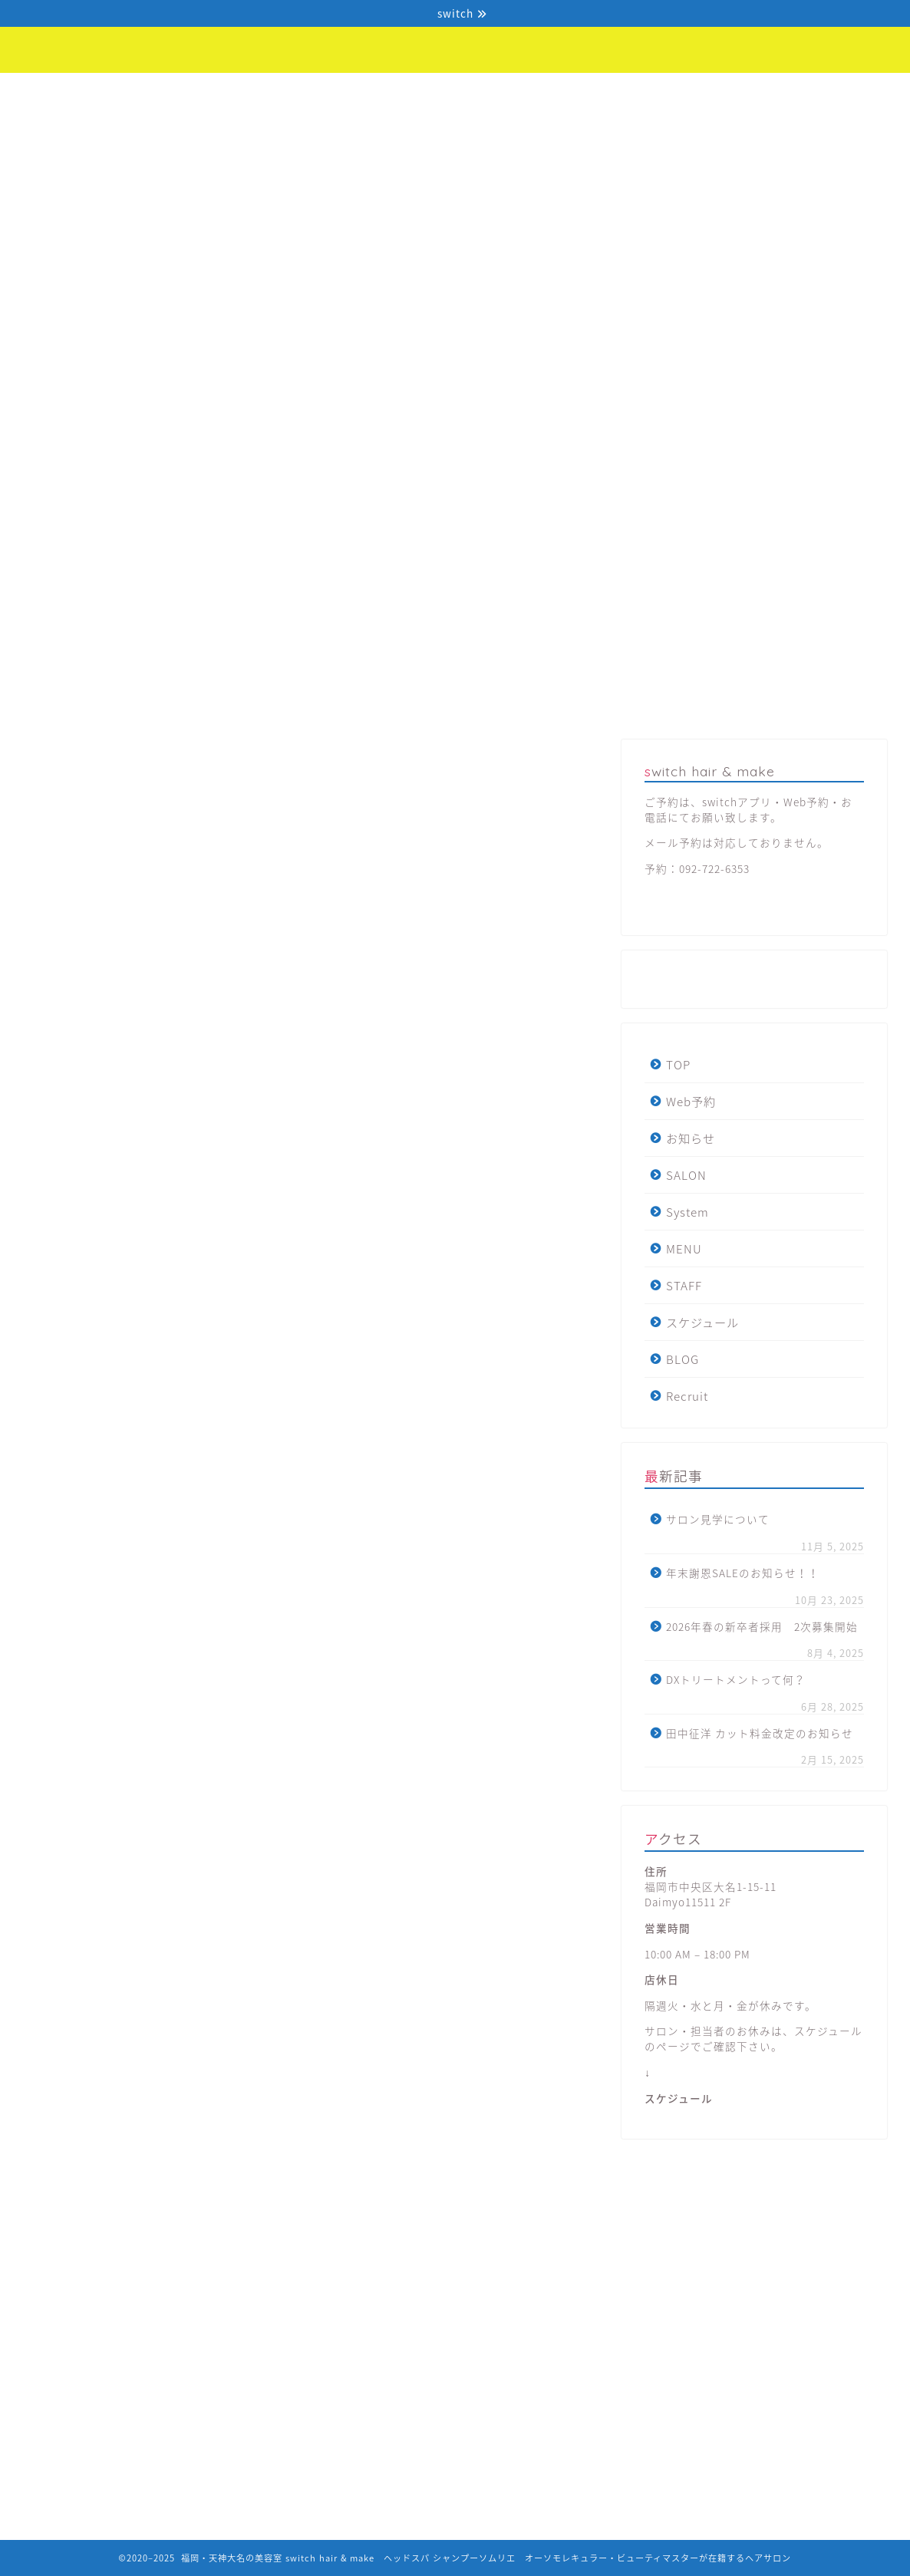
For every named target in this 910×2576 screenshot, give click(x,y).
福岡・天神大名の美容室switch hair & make (455, 35)
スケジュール (670, 98)
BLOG (753, 92)
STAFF (587, 92)
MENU (496, 92)
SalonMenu (528, 754)
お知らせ (223, 92)
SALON (307, 92)
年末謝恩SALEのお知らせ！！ (742, 1572)
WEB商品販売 (383, 754)
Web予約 (142, 92)
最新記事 (94, 754)
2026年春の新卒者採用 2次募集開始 (762, 1626)
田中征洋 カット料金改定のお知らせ (759, 1733)
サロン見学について (718, 1519)
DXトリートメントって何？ (736, 1679)
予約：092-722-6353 (697, 868)
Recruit (846, 92)
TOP (57, 92)
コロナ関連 (238, 754)
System (402, 92)
